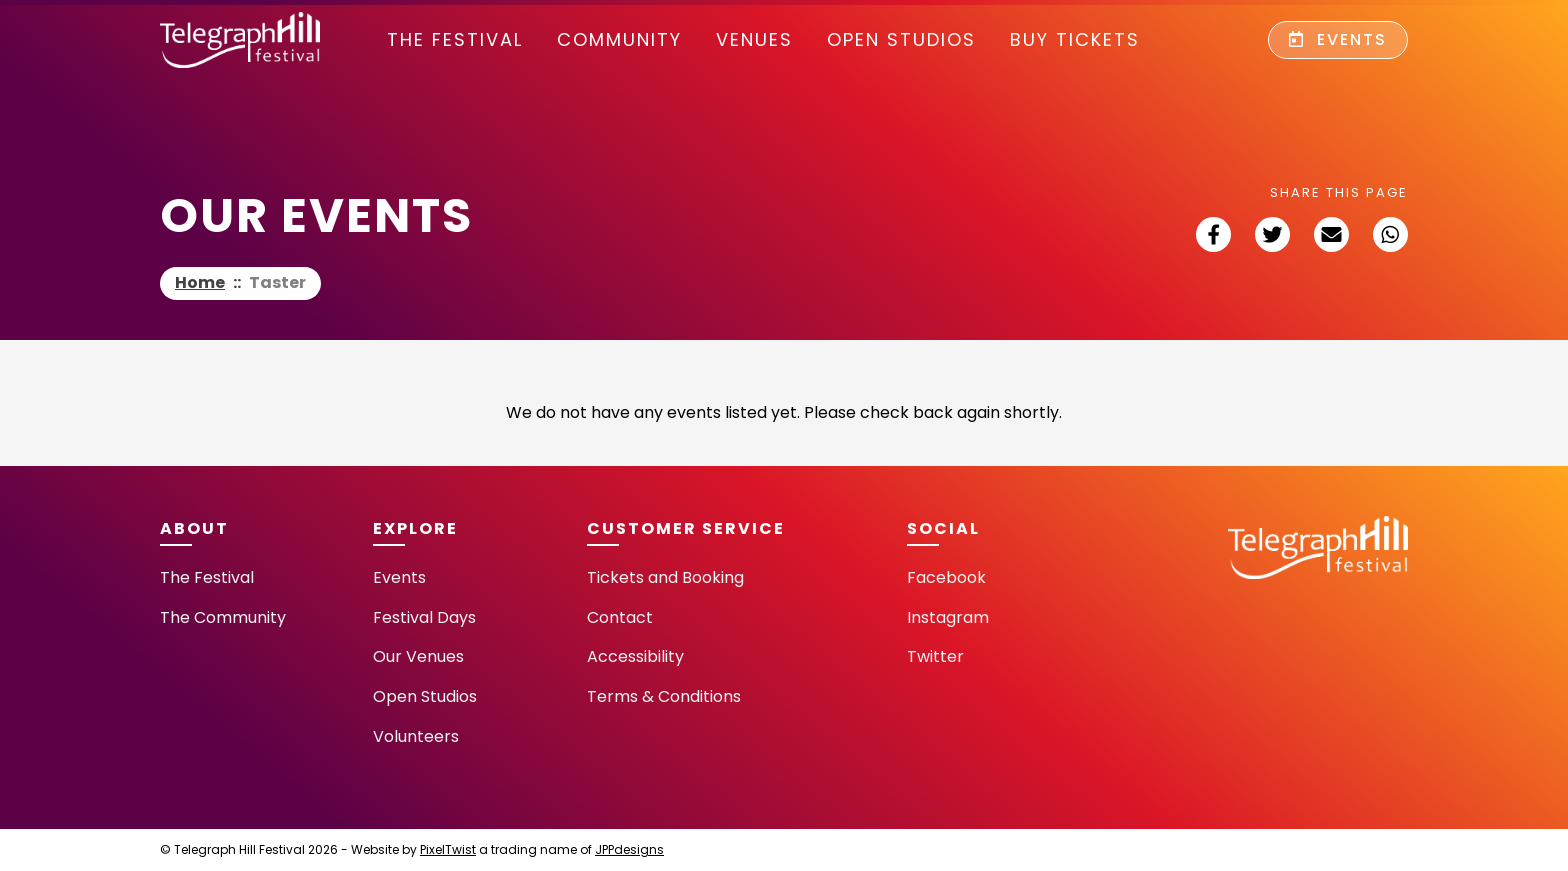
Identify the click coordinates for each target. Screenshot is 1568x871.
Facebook (946, 577)
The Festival (455, 39)
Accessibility (635, 656)
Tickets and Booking (665, 577)
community (619, 39)
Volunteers (416, 736)
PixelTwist (448, 849)
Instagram (948, 617)
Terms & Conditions (664, 696)
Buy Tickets (1075, 39)
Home (200, 282)
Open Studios (901, 39)
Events (1338, 39)
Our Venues (418, 656)
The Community (223, 617)
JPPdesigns (629, 849)
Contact (620, 617)
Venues (754, 39)
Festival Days (424, 617)
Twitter (935, 656)
